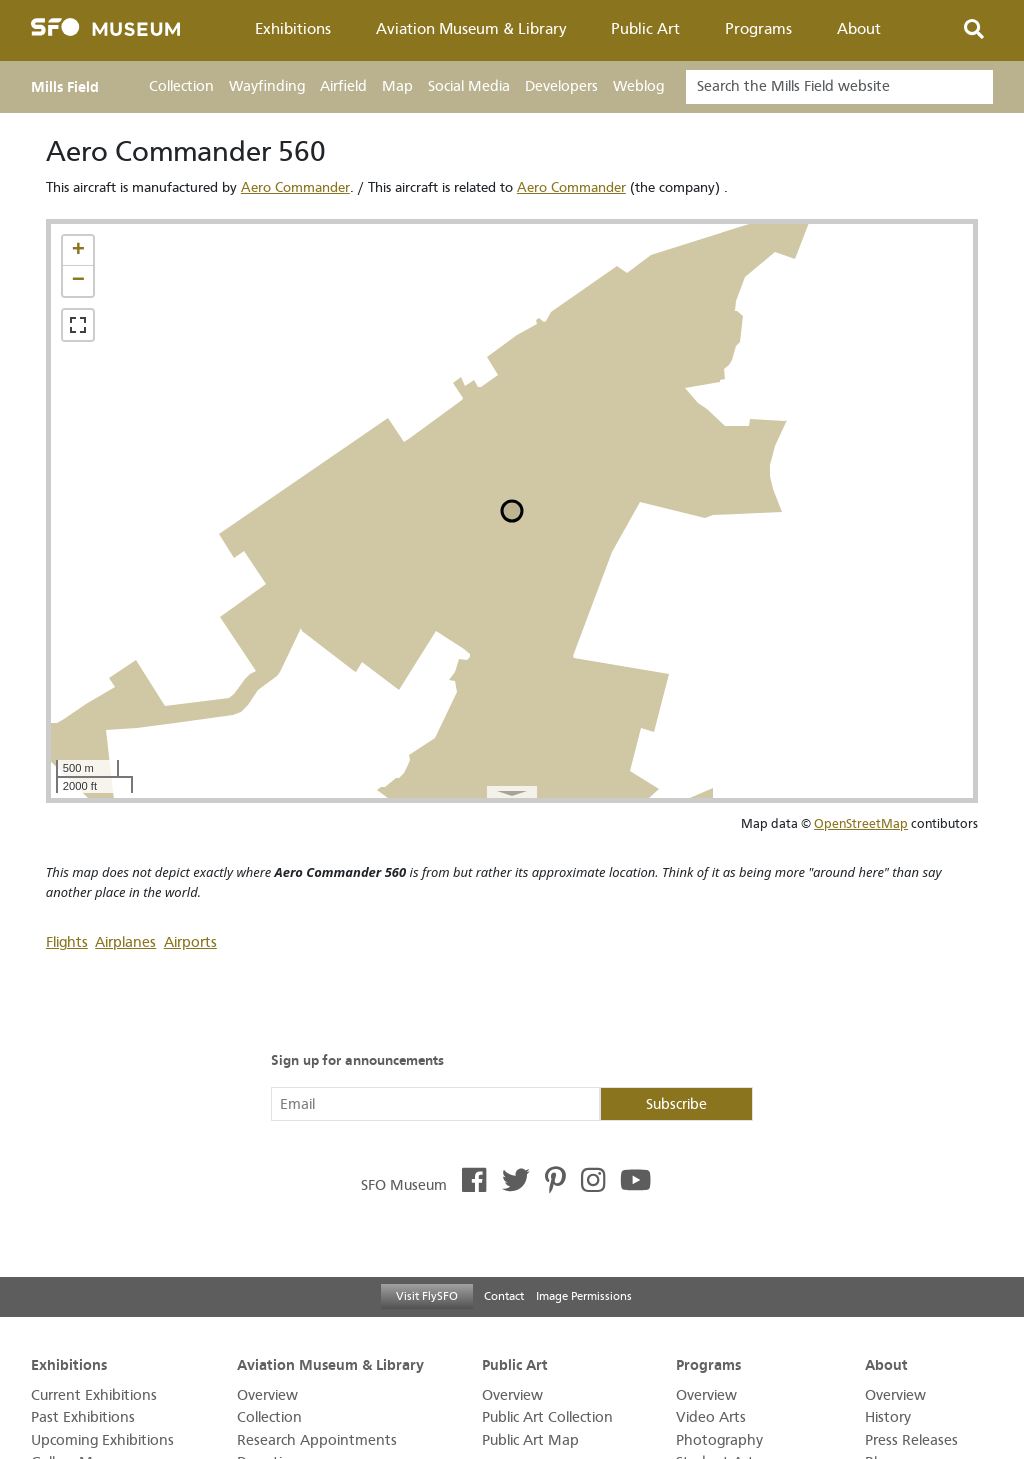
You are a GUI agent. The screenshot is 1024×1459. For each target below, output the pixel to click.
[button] (78, 251)
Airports (190, 942)
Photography (719, 1440)
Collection (181, 86)
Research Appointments (317, 1440)
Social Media (469, 86)
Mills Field (65, 87)
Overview (267, 1395)
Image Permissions (584, 1296)
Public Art (645, 29)
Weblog (638, 86)
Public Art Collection (547, 1417)
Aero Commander (295, 187)
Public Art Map (530, 1440)
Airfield (343, 86)
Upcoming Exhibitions (102, 1440)
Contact (504, 1296)
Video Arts (711, 1417)
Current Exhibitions (94, 1395)
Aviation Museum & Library (471, 29)
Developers (561, 86)
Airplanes (125, 942)
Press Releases (911, 1440)
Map (397, 86)
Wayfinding (267, 86)
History (888, 1417)
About (859, 29)
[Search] (839, 87)
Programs (758, 29)
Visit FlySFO (427, 1296)
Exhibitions (293, 29)
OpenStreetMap (861, 823)
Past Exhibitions (83, 1417)
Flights (67, 942)
